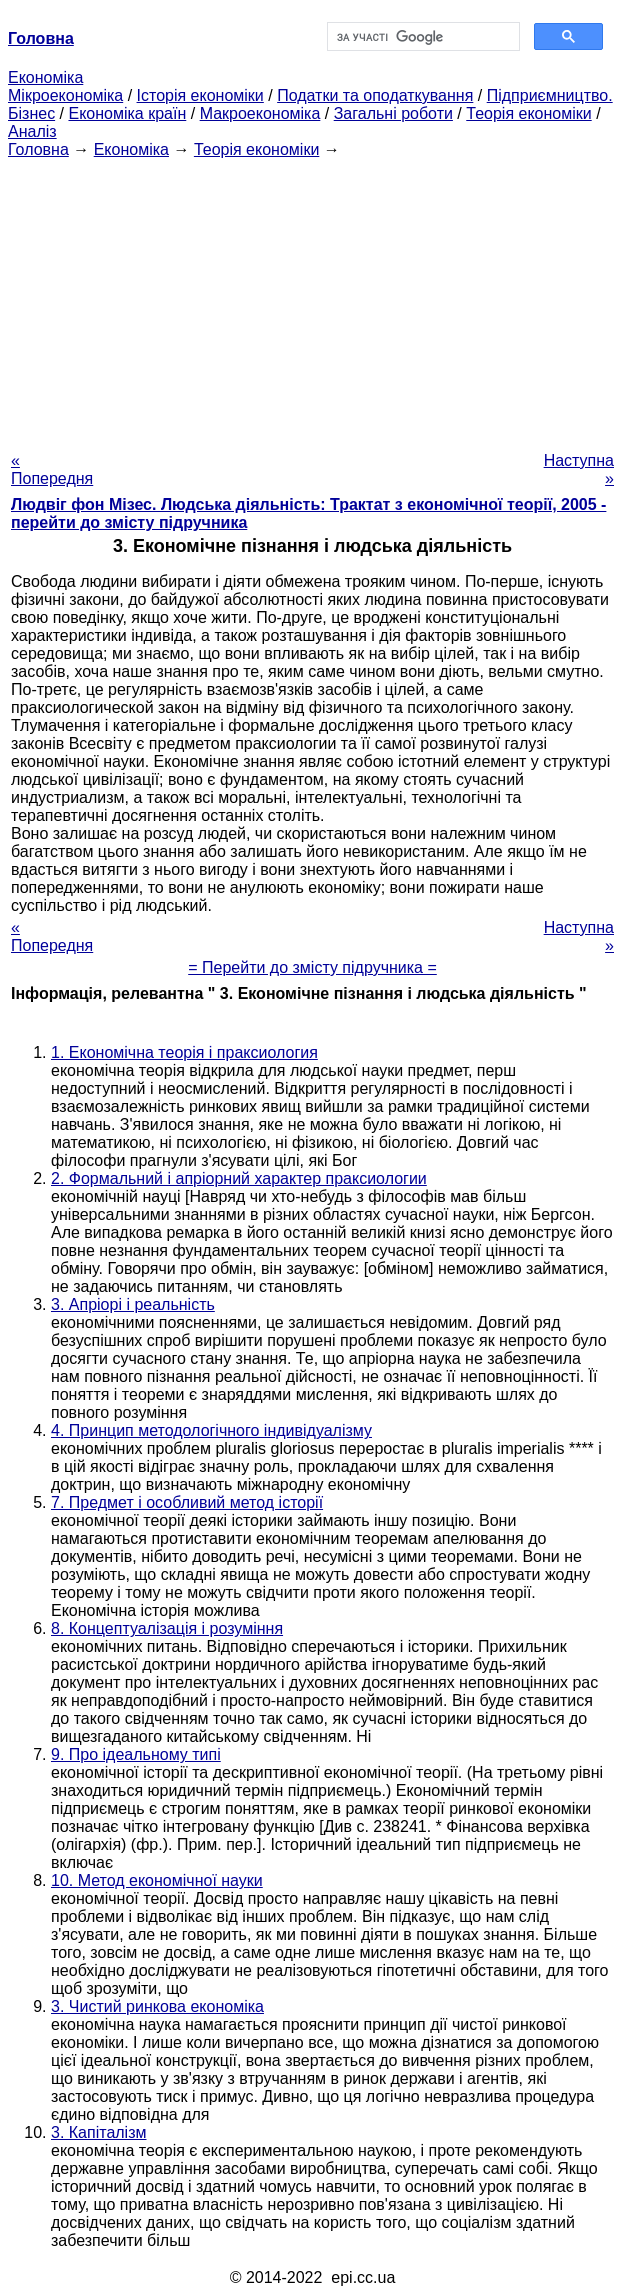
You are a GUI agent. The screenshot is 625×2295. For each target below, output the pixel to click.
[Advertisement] (312, 299)
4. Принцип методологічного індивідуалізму (211, 1430)
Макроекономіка (260, 113)
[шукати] (422, 37)
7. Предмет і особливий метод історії (187, 1502)
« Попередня (52, 469)
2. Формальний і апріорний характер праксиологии (239, 1178)
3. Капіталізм (99, 2132)
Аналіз (32, 131)
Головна (38, 149)
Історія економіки (200, 95)
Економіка (45, 77)
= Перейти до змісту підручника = (312, 967)
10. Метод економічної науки (157, 1880)
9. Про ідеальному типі (136, 1754)
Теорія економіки (528, 113)
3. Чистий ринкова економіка (157, 2006)
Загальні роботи (393, 113)
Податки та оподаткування (375, 95)
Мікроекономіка (65, 95)
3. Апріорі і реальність (133, 1304)
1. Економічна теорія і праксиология (184, 1052)
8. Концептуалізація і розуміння (167, 1628)
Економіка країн (127, 113)
